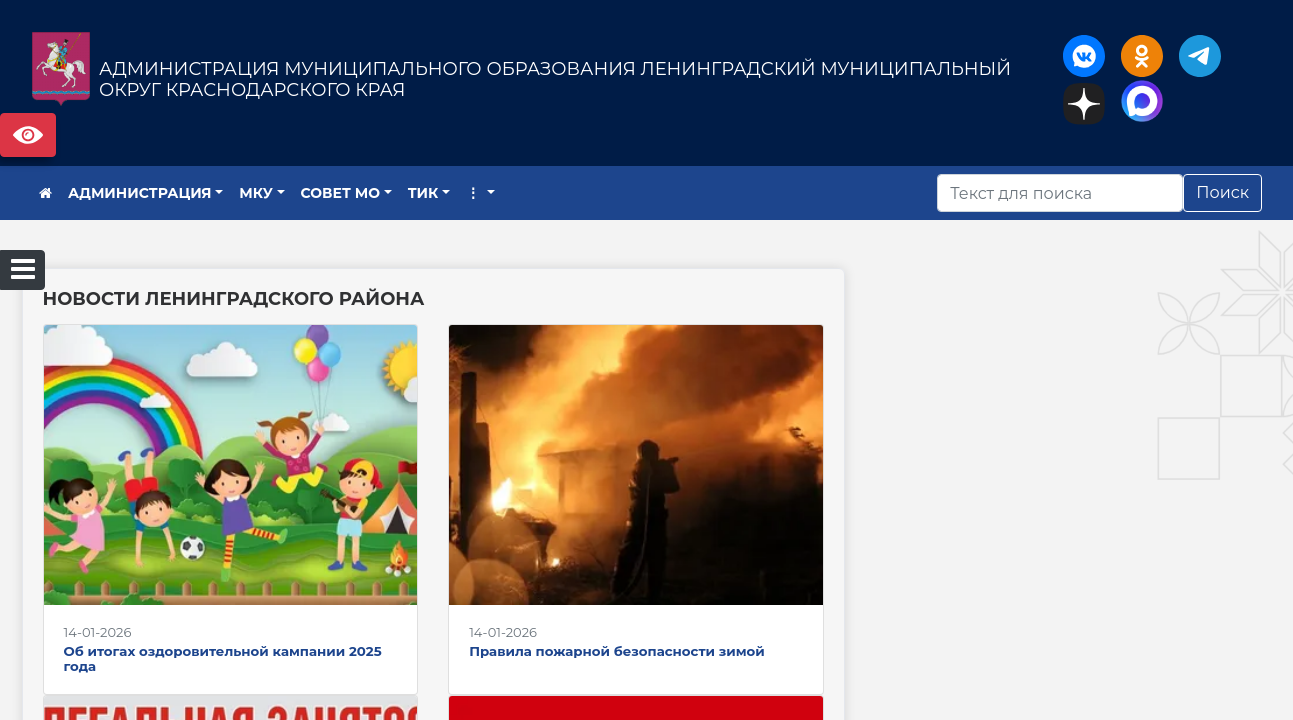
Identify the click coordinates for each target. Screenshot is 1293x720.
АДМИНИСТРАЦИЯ (140, 193)
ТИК (423, 193)
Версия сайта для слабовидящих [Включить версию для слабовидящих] (28, 135)
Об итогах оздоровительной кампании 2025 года (223, 658)
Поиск (1222, 192)
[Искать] (1060, 193)
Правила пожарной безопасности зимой (617, 651)
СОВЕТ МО (341, 193)
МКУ (256, 193)
